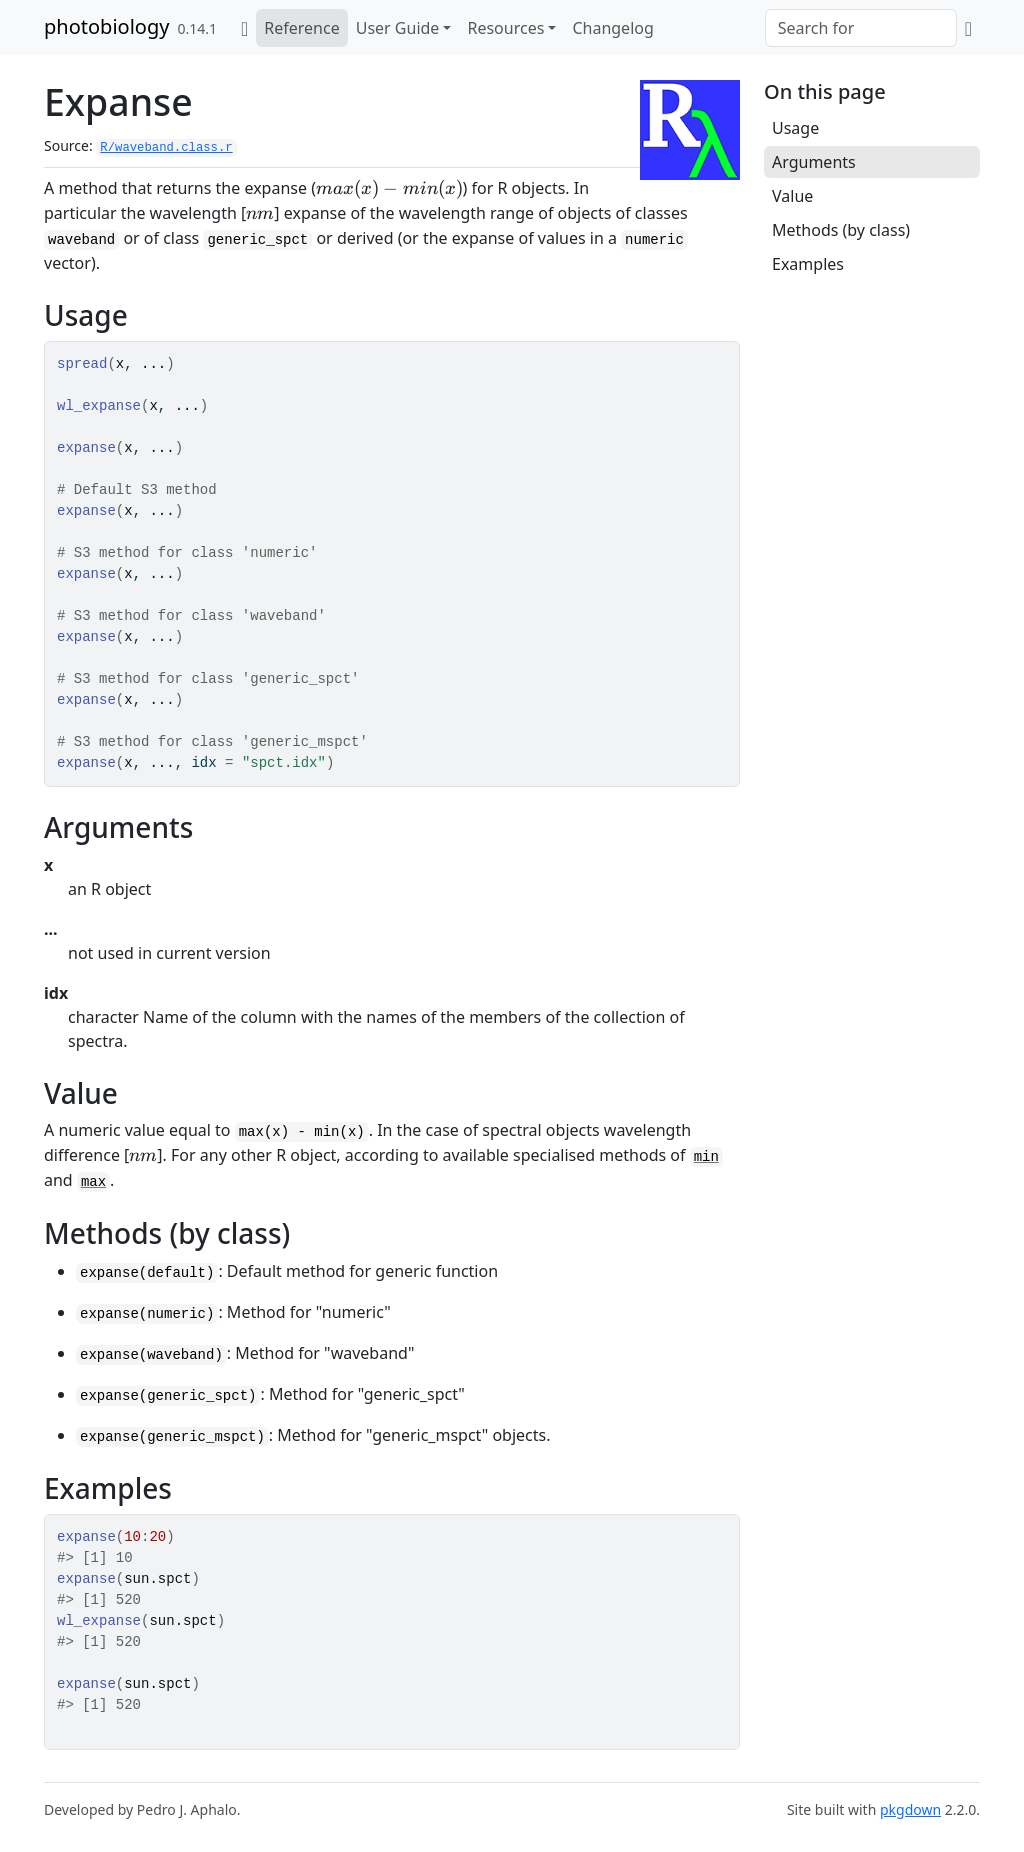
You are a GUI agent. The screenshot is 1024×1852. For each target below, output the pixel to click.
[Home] (244, 28)
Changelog (612, 28)
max (93, 1182)
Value (792, 196)
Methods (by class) (841, 230)
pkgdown (910, 1809)
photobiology (106, 26)
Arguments (814, 162)
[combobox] (861, 28)
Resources (505, 28)
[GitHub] (968, 28)
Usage (795, 128)
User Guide (398, 28)
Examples (808, 264)
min (706, 1157)
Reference (301, 28)
